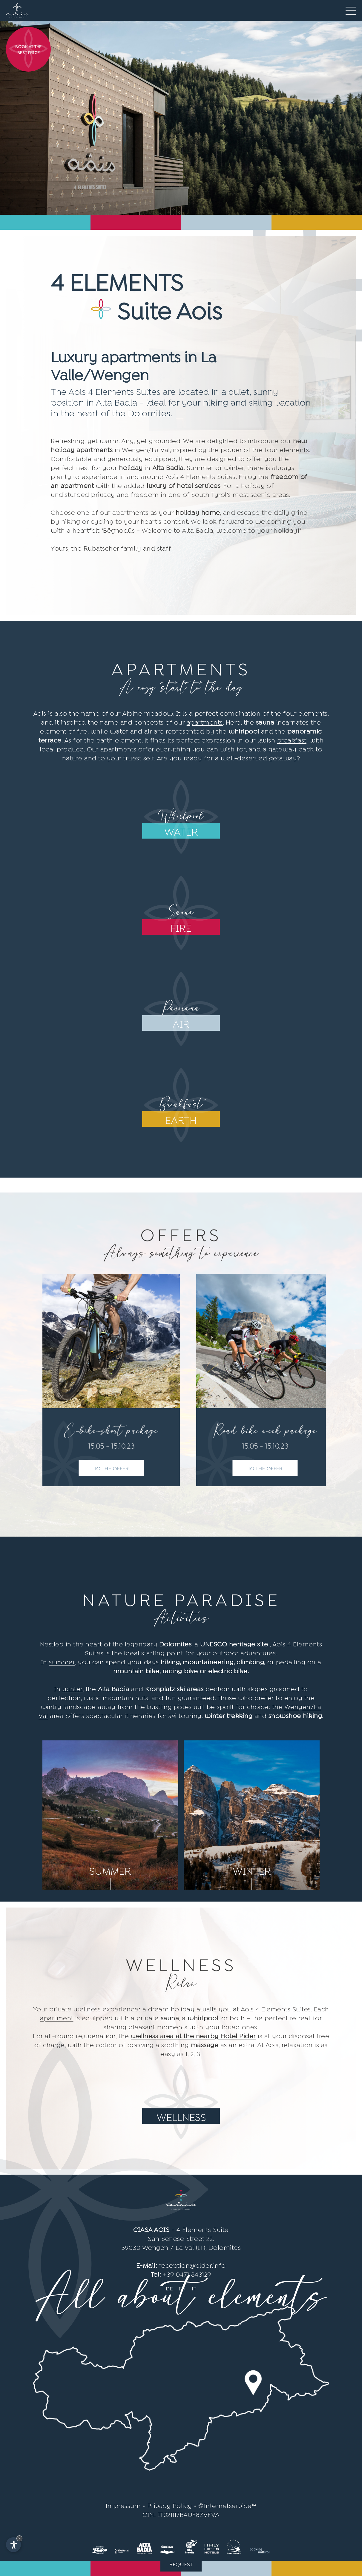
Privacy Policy (169, 2505)
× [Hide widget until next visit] (19, 2538)
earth (181, 1119)
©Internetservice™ (227, 2505)
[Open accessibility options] (13, 2544)
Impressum (123, 2505)
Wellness (181, 2116)
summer (62, 1661)
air (181, 1023)
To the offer (112, 1468)
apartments (205, 721)
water (181, 831)
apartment (56, 2017)
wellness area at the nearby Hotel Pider (193, 2035)
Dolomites (224, 2247)
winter (72, 1688)
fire (181, 927)
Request (181, 2563)
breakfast (292, 739)
